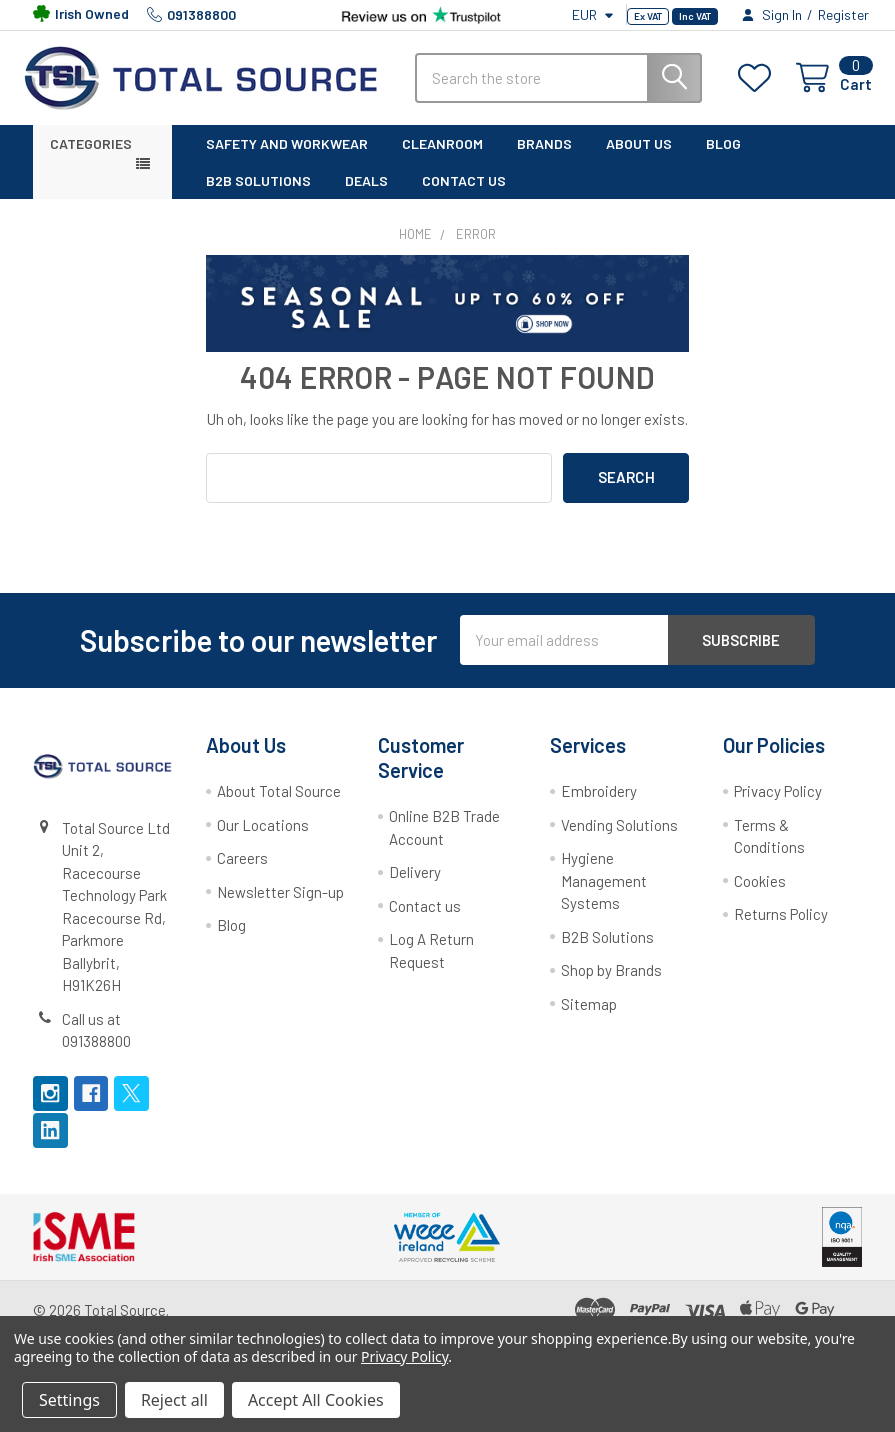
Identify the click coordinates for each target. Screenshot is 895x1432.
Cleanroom (442, 156)
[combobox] (558, 85)
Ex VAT (648, 16)
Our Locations (263, 839)
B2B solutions (258, 193)
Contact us (425, 920)
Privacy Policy (778, 805)
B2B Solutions (607, 950)
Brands (544, 156)
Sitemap (589, 1017)
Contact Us (464, 193)
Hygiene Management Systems (604, 894)
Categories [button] (91, 156)
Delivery (415, 886)
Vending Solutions (619, 839)
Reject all (174, 1400)
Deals (366, 193)
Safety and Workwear (287, 156)
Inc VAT (695, 16)
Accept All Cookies (316, 1400)
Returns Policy (781, 928)
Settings (69, 1400)
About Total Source (279, 805)
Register (843, 14)
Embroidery (599, 805)
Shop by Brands (611, 984)
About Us (639, 156)
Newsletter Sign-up (280, 905)
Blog (723, 156)
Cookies (760, 895)
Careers (242, 872)
